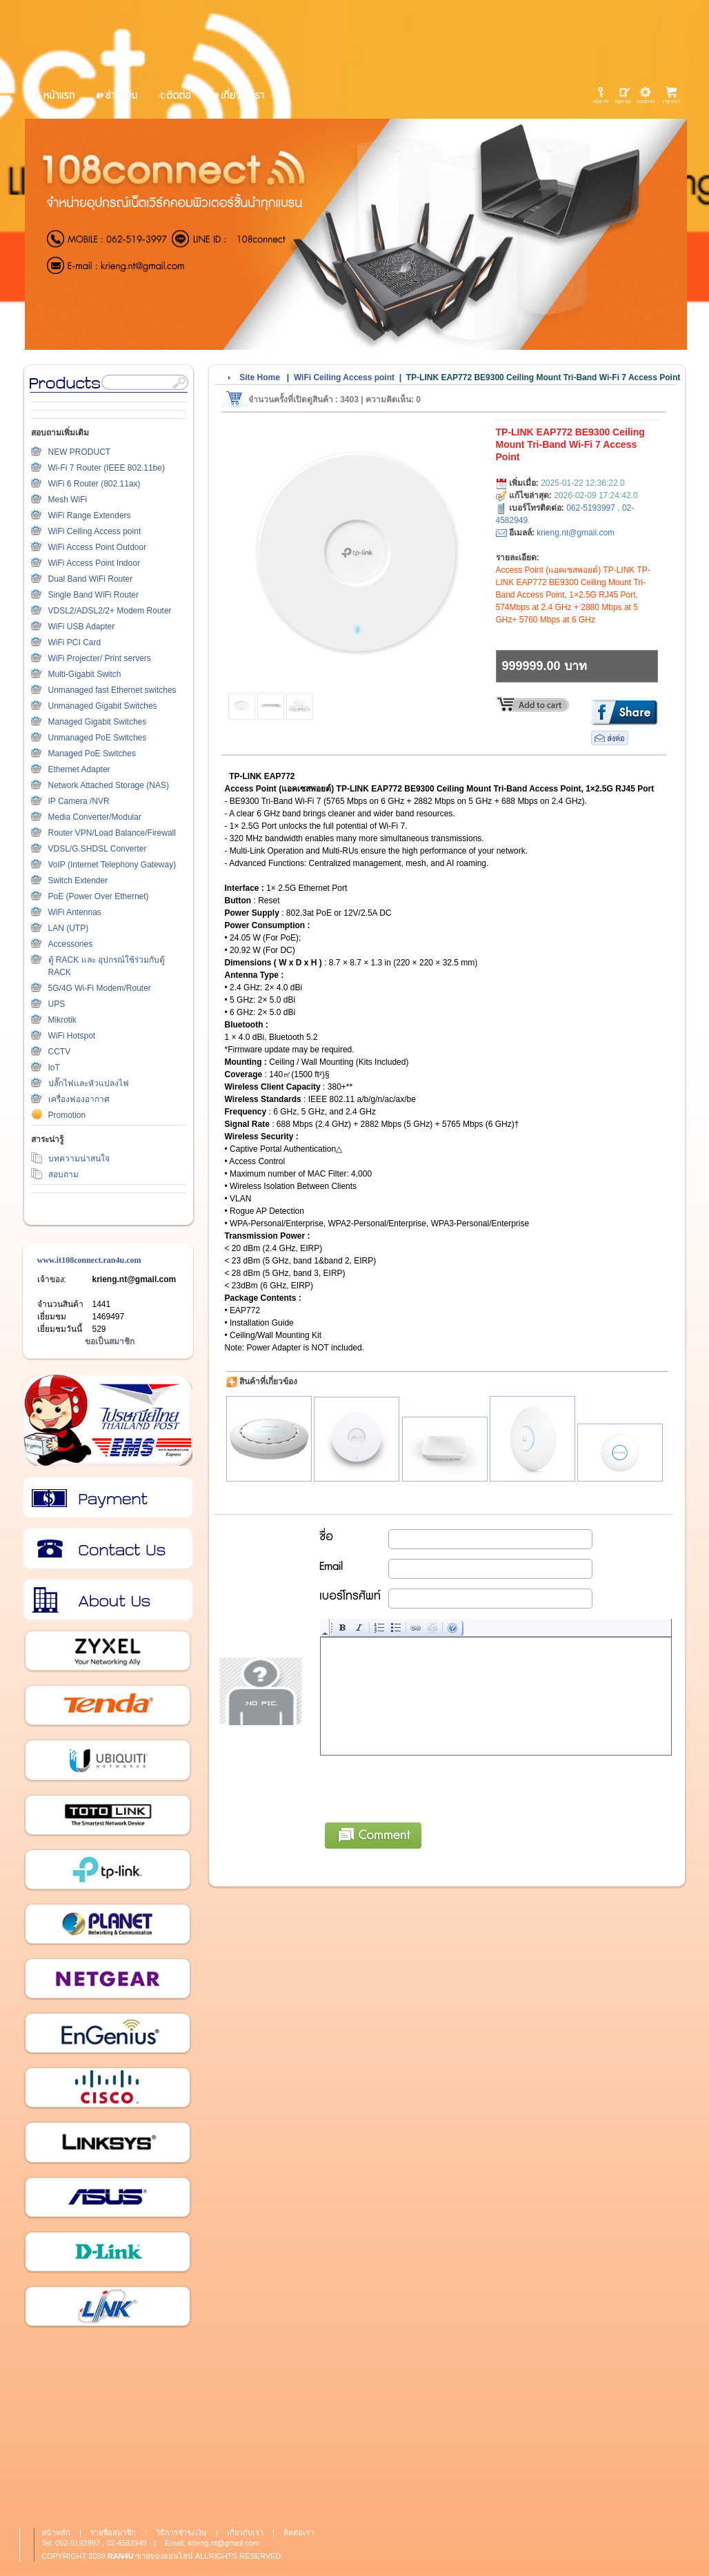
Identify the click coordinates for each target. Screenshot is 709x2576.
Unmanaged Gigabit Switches (102, 706)
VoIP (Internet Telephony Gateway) (112, 864)
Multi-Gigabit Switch (84, 674)
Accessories (70, 944)
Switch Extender (78, 880)
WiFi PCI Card (74, 642)
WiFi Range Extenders (89, 515)
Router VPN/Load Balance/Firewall (112, 833)
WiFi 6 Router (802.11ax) (94, 484)
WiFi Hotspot (72, 1036)
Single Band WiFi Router (93, 595)
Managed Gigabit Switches (97, 722)
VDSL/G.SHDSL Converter (97, 849)
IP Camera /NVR (79, 801)
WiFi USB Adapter (81, 626)
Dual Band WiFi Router (90, 579)
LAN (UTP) (68, 928)
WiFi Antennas (74, 912)
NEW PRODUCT (79, 452)
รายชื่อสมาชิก (113, 2532)
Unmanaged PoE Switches (97, 738)
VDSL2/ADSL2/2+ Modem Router (110, 611)
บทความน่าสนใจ (79, 1158)
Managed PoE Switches (92, 753)
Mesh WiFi (68, 499)
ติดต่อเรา (107, 1549)
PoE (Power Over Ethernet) (98, 896)
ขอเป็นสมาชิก (109, 1341)
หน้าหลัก (55, 2532)
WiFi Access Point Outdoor (97, 547)
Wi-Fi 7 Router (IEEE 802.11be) (106, 468)
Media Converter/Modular (94, 817)
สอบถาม (63, 1174)
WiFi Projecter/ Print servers (99, 658)
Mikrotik (62, 1020)
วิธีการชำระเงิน (107, 1498)
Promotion (67, 1115)
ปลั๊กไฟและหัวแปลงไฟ (88, 1083)
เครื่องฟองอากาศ (79, 1099)
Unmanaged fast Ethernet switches (112, 690)
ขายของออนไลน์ (164, 2556)
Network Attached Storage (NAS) (108, 785)
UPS (57, 1004)
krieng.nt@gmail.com (134, 1279)
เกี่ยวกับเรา (107, 1600)
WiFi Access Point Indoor (94, 563)
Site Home (259, 377)
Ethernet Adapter (79, 769)
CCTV (59, 1051)
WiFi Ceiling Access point (94, 531)
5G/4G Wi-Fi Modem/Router (99, 988)
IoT (54, 1067)
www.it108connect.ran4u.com (89, 1260)
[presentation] (425, 1786)
